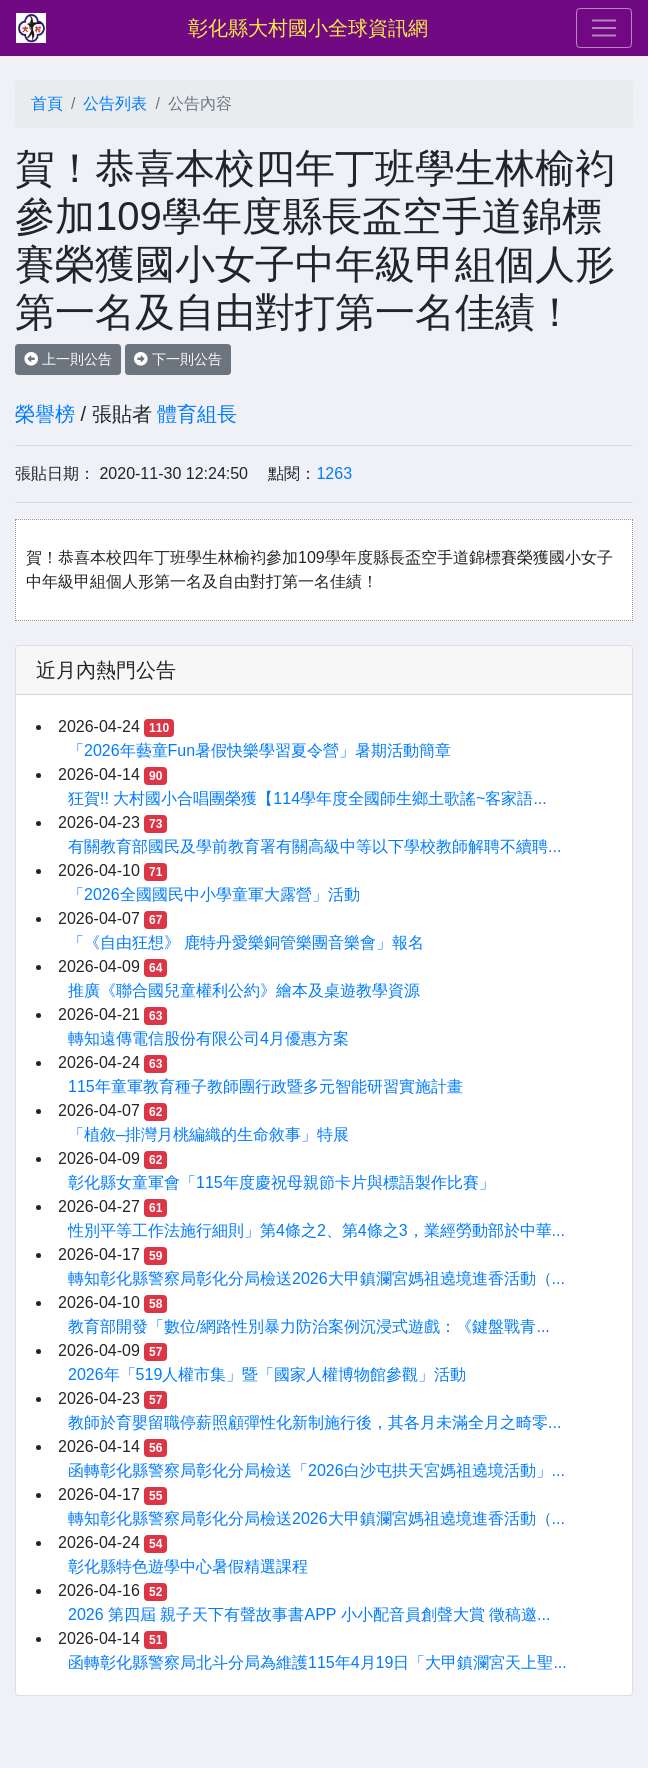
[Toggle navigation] (604, 28)
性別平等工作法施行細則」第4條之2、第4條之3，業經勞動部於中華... (316, 1230)
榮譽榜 (45, 414)
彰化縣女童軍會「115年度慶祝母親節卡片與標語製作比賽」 (281, 1182)
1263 (334, 473)
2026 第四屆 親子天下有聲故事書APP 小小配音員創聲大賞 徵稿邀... (309, 1614)
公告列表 (115, 103)
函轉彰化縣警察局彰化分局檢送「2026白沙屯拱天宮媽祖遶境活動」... (316, 1470)
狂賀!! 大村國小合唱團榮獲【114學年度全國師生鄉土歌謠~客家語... (307, 798)
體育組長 (197, 414)
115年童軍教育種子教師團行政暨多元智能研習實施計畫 (265, 1086)
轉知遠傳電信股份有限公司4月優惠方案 (208, 1038)
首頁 (47, 103)
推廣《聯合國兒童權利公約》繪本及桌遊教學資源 (244, 990)
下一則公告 (178, 359)
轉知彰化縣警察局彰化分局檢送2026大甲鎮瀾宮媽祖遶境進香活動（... (316, 1278)
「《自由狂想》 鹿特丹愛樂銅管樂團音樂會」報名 (246, 942)
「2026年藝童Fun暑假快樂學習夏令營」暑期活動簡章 (259, 750)
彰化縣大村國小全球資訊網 (308, 28)
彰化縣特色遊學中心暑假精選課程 (188, 1566)
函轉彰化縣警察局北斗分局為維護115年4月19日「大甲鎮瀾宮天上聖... (317, 1662)
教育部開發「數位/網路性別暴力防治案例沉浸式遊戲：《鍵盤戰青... (309, 1326)
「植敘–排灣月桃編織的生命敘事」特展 (208, 1134)
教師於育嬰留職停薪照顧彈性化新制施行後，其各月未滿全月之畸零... (314, 1422)
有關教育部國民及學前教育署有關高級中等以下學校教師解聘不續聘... (314, 846)
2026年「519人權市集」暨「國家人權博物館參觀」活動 (267, 1374)
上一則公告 (68, 359)
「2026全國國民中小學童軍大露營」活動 (214, 894)
